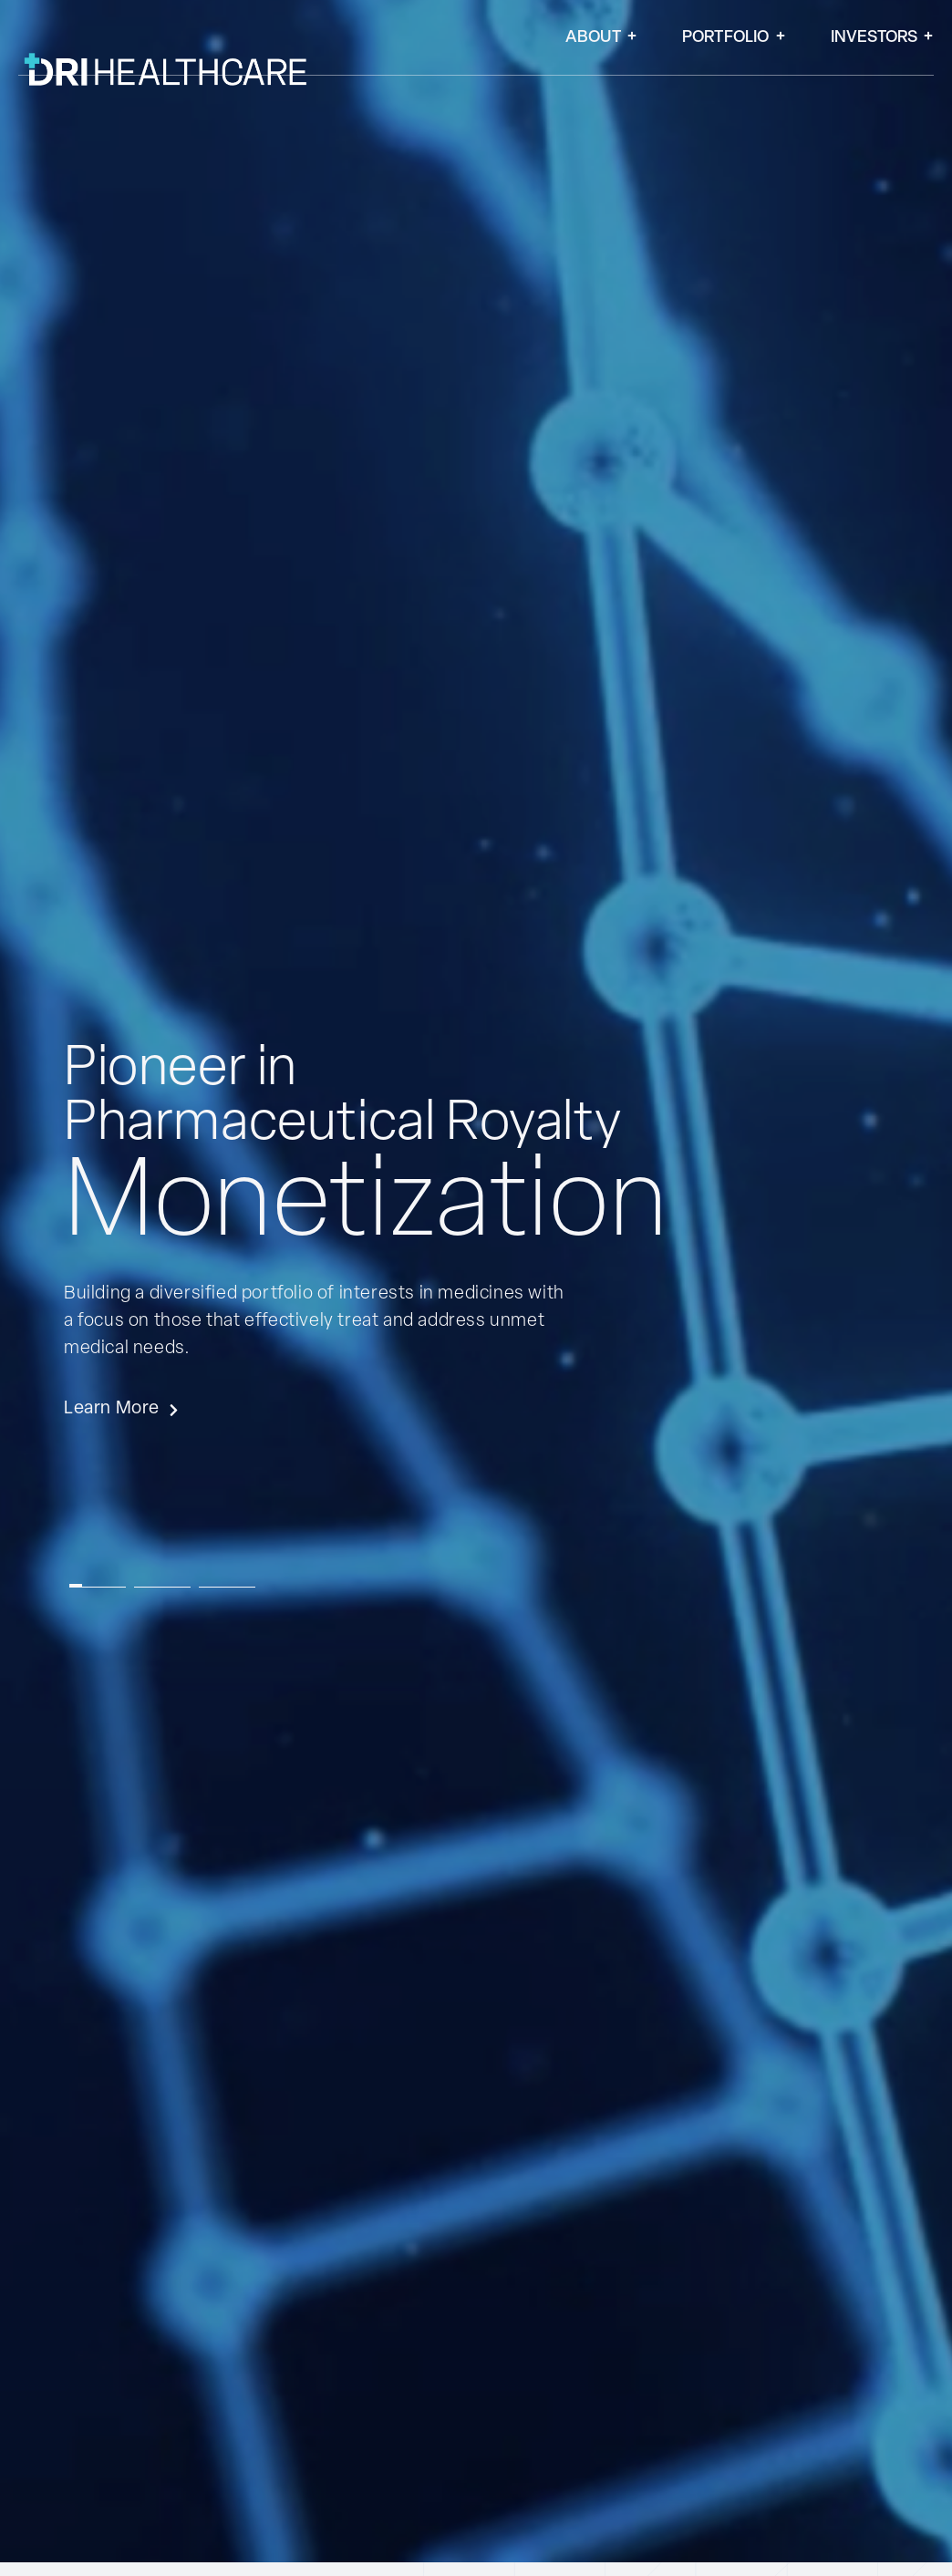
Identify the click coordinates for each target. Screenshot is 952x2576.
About (600, 38)
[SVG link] (299, 471)
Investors (882, 38)
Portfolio (733, 38)
